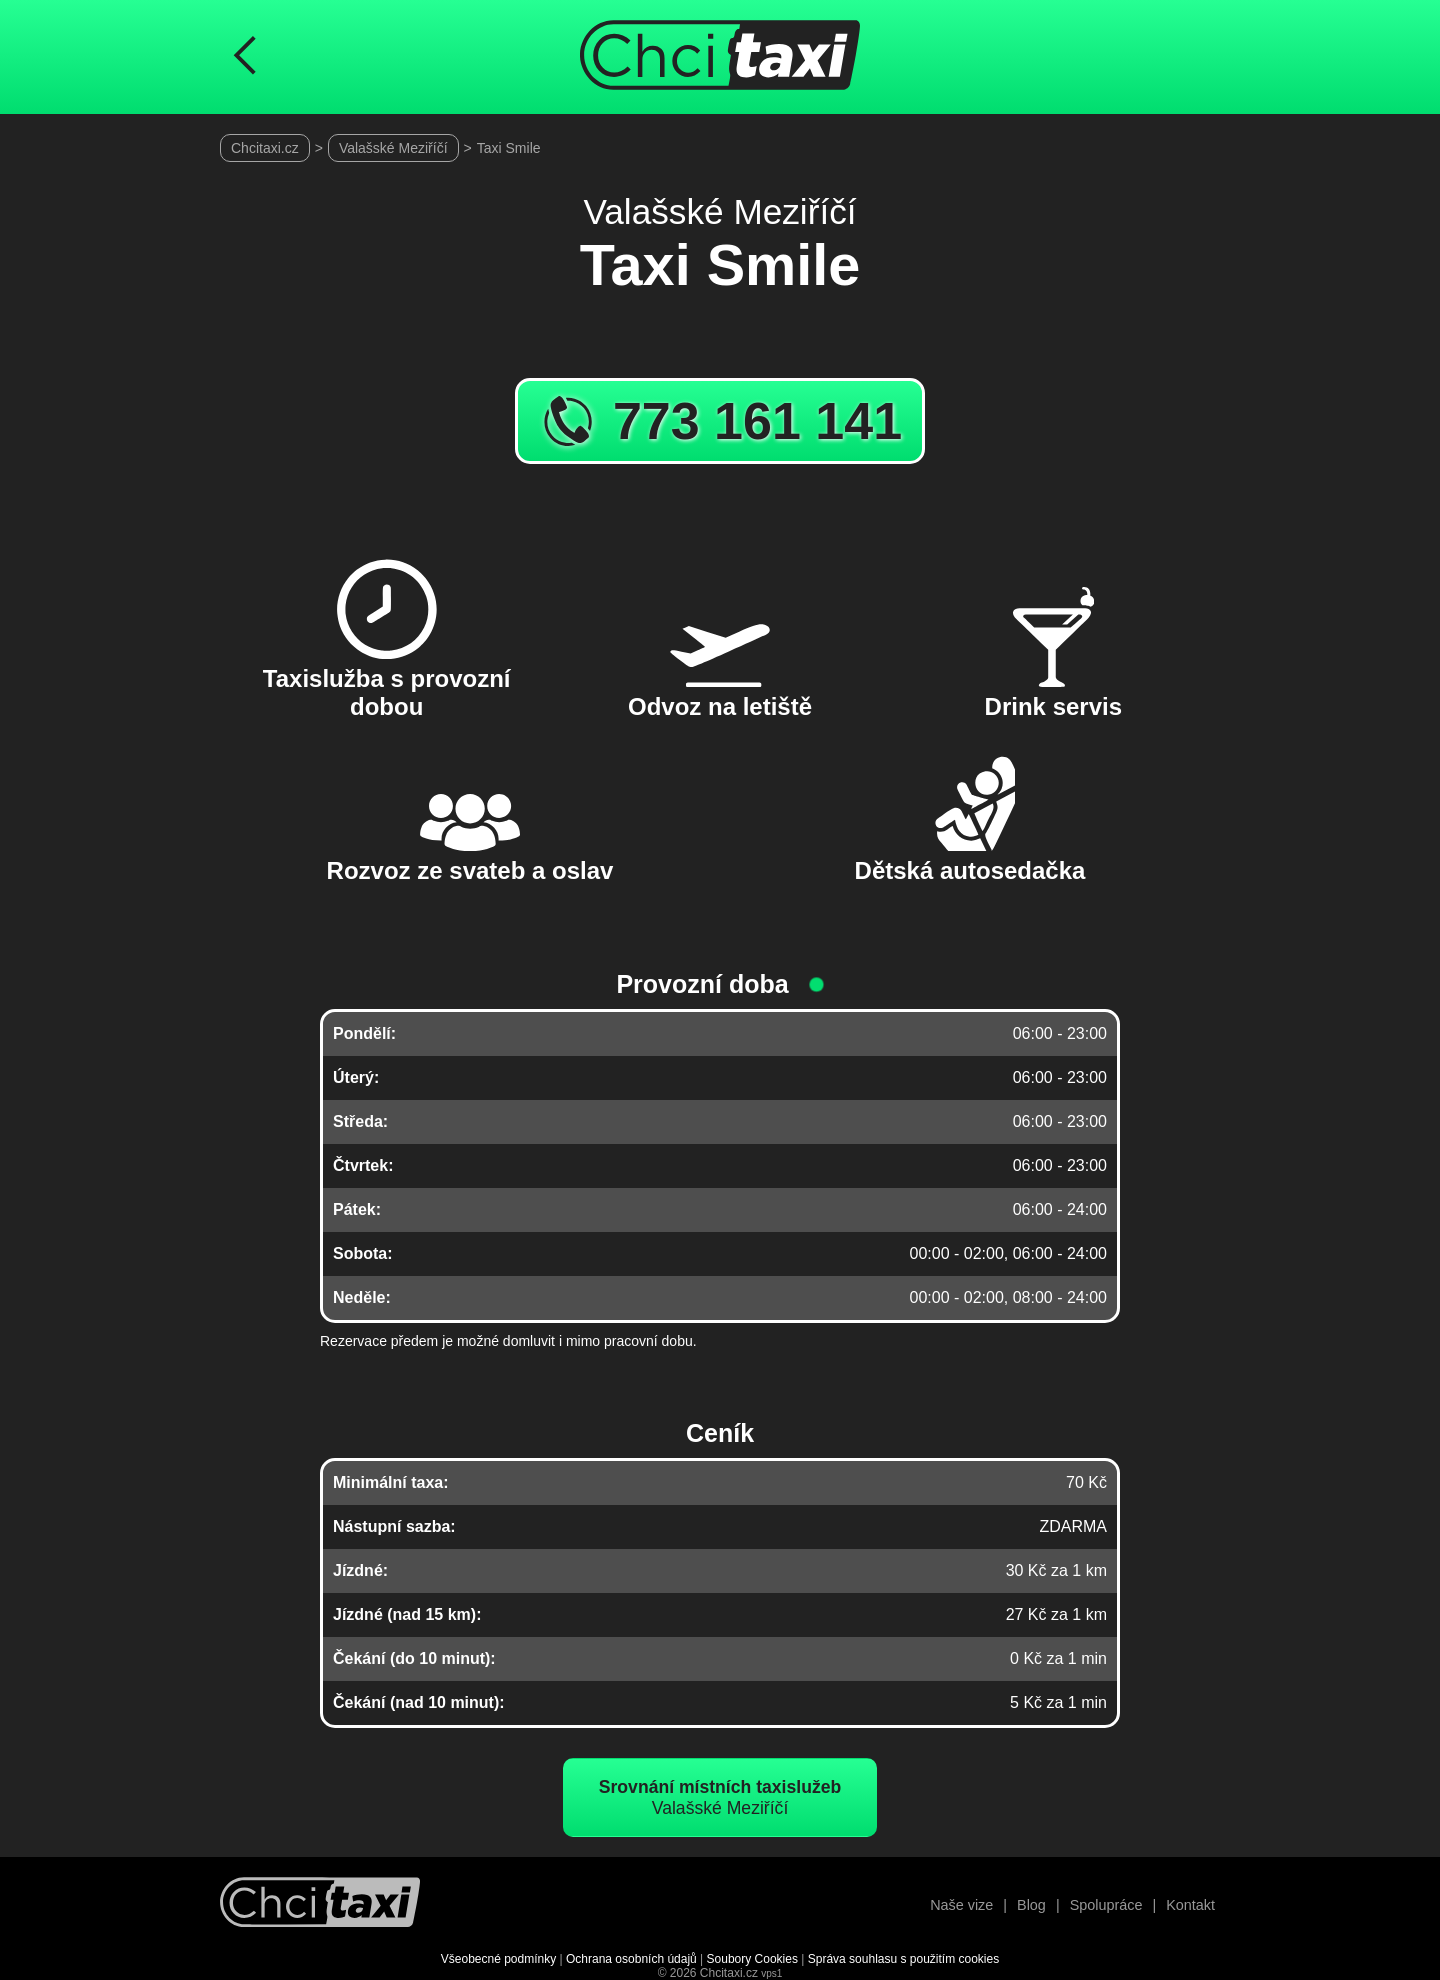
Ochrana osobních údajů (631, 1959)
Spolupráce (1106, 1905)
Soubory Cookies (752, 1959)
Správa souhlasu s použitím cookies (903, 1959)
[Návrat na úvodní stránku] (320, 1904)
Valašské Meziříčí (393, 148)
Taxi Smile (509, 148)
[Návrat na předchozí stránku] (245, 57)
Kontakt (1190, 1905)
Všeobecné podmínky (498, 1959)
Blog (1031, 1905)
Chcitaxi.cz (265, 148)
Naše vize (961, 1905)
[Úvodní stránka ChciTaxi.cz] (720, 57)
